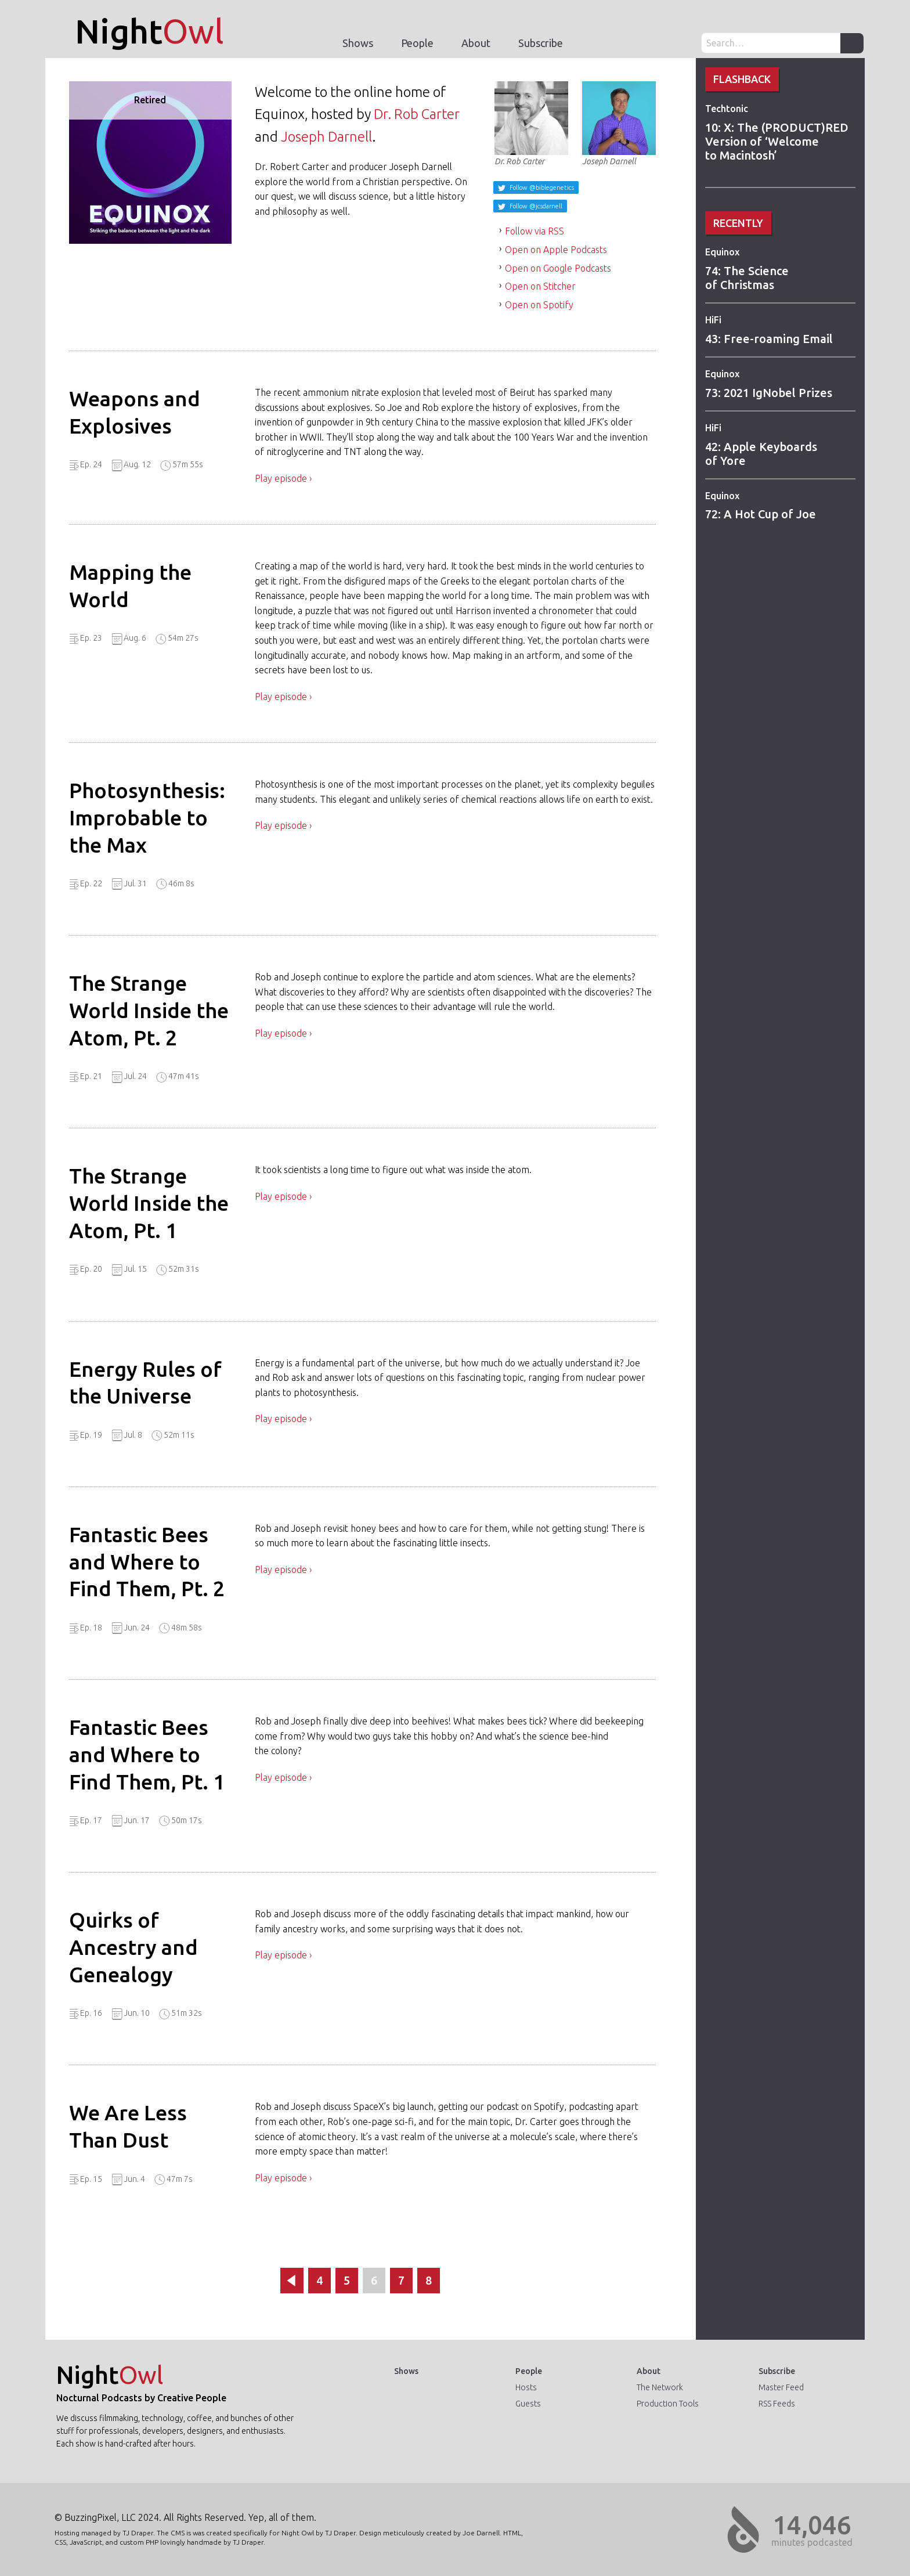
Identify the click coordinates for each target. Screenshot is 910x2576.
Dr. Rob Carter (417, 114)
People (417, 43)
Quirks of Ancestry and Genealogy (133, 1947)
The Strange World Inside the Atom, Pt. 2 (149, 1010)
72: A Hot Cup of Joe (760, 514)
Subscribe (540, 43)
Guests (528, 2403)
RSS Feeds (777, 2403)
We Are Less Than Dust (128, 2126)
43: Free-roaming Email (769, 338)
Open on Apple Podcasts (556, 249)
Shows (357, 43)
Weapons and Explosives (134, 412)
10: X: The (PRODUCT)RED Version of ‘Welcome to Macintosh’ (776, 141)
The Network (660, 2387)
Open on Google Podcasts (558, 268)
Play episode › (283, 478)
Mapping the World (130, 585)
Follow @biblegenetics (541, 187)
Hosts (526, 2387)
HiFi (713, 320)
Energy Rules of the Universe (145, 1382)
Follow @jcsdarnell (535, 206)
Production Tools (668, 2403)
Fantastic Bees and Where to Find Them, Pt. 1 (147, 1754)
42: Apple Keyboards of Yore (761, 453)
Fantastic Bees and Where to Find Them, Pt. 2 (147, 1561)
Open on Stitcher (540, 286)
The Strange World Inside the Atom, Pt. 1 (149, 1203)
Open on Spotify (539, 305)
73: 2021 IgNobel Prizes (768, 392)
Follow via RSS (534, 231)
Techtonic (726, 108)
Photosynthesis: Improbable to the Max (147, 817)
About (475, 43)
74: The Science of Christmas (747, 277)
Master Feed (781, 2387)
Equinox (722, 252)
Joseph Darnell (326, 137)
